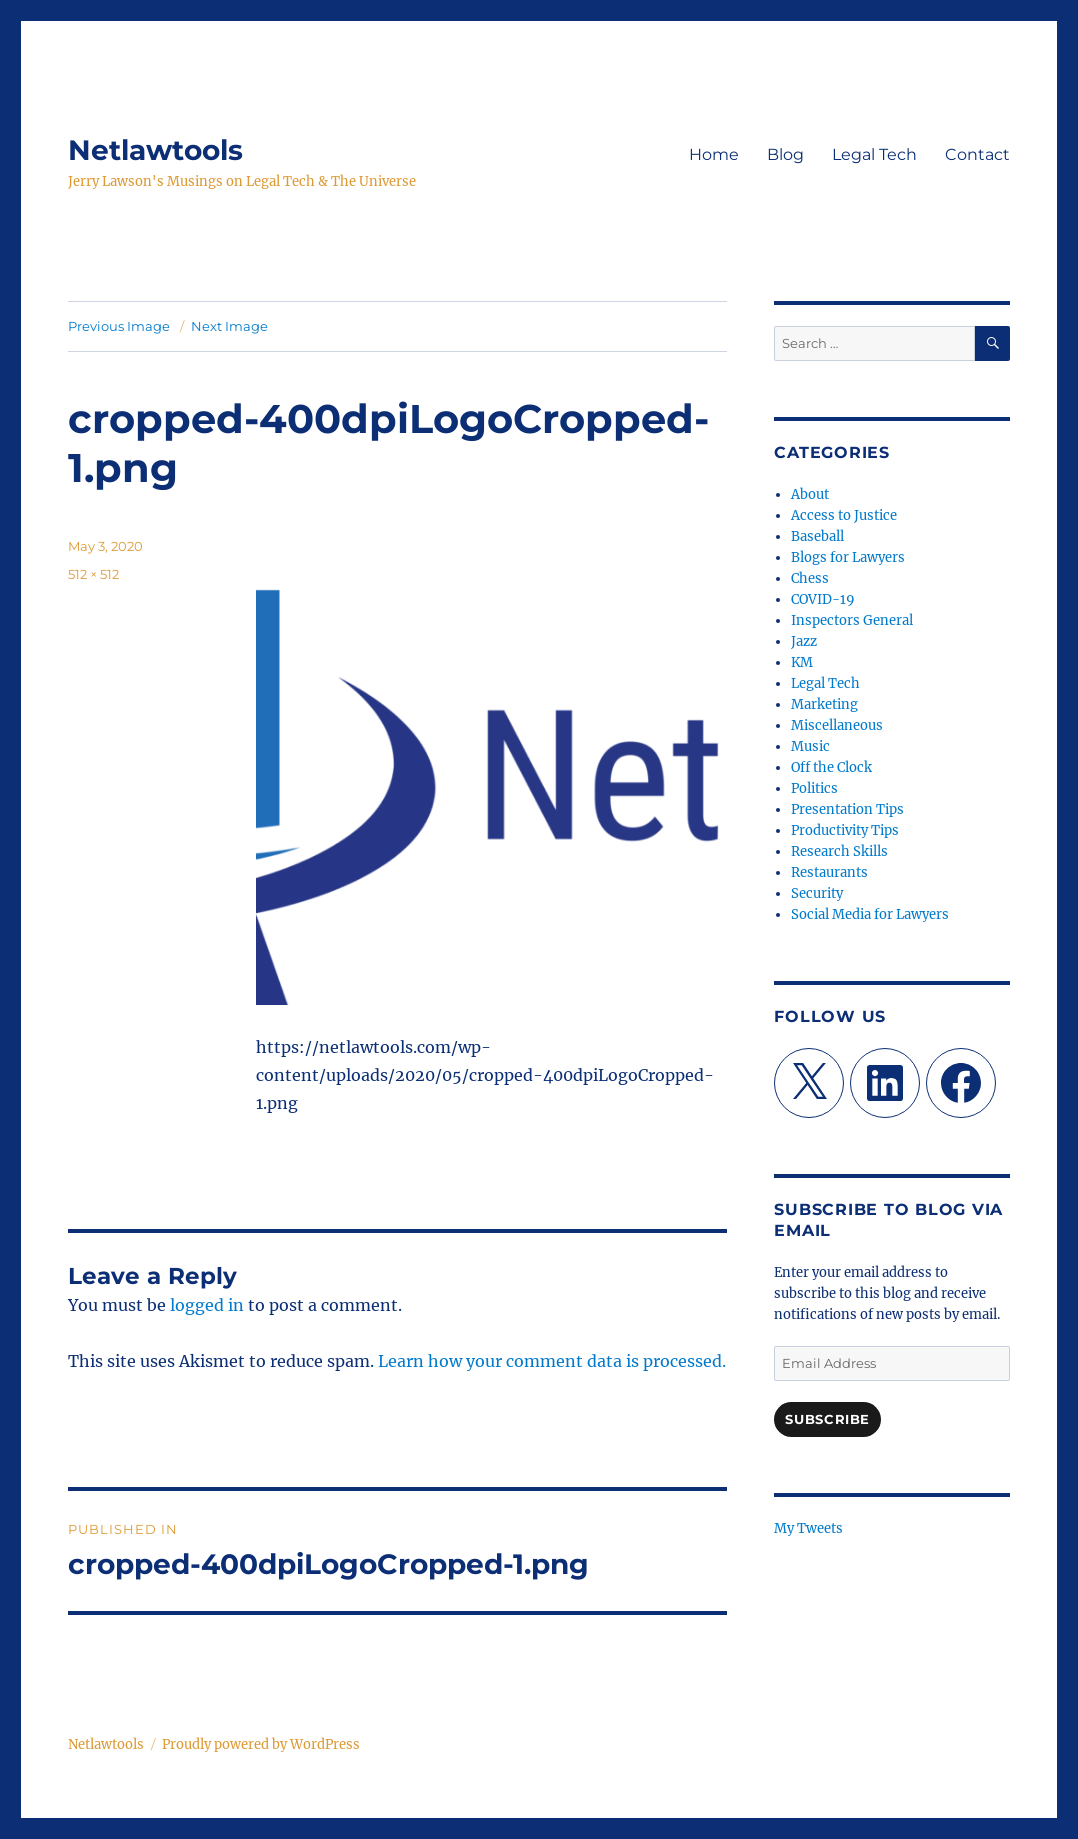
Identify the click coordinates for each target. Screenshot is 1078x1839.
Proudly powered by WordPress (261, 1744)
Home (714, 154)
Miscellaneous (837, 725)
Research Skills (839, 851)
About (810, 494)
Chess (810, 578)
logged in (207, 1305)
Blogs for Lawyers (848, 557)
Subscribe (827, 1419)
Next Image (229, 326)
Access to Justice (844, 515)
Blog (785, 154)
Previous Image (119, 326)
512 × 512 (93, 574)
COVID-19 (823, 599)
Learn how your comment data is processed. (552, 1361)
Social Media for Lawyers (870, 914)
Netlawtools (155, 150)
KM (802, 662)
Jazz (804, 641)
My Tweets (808, 1528)
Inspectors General (852, 620)
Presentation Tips (847, 809)
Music (810, 746)
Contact (977, 154)
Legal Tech (874, 154)
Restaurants (829, 872)
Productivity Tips (845, 830)
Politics (814, 788)
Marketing (824, 704)
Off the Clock (831, 767)
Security (817, 893)
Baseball (817, 536)
